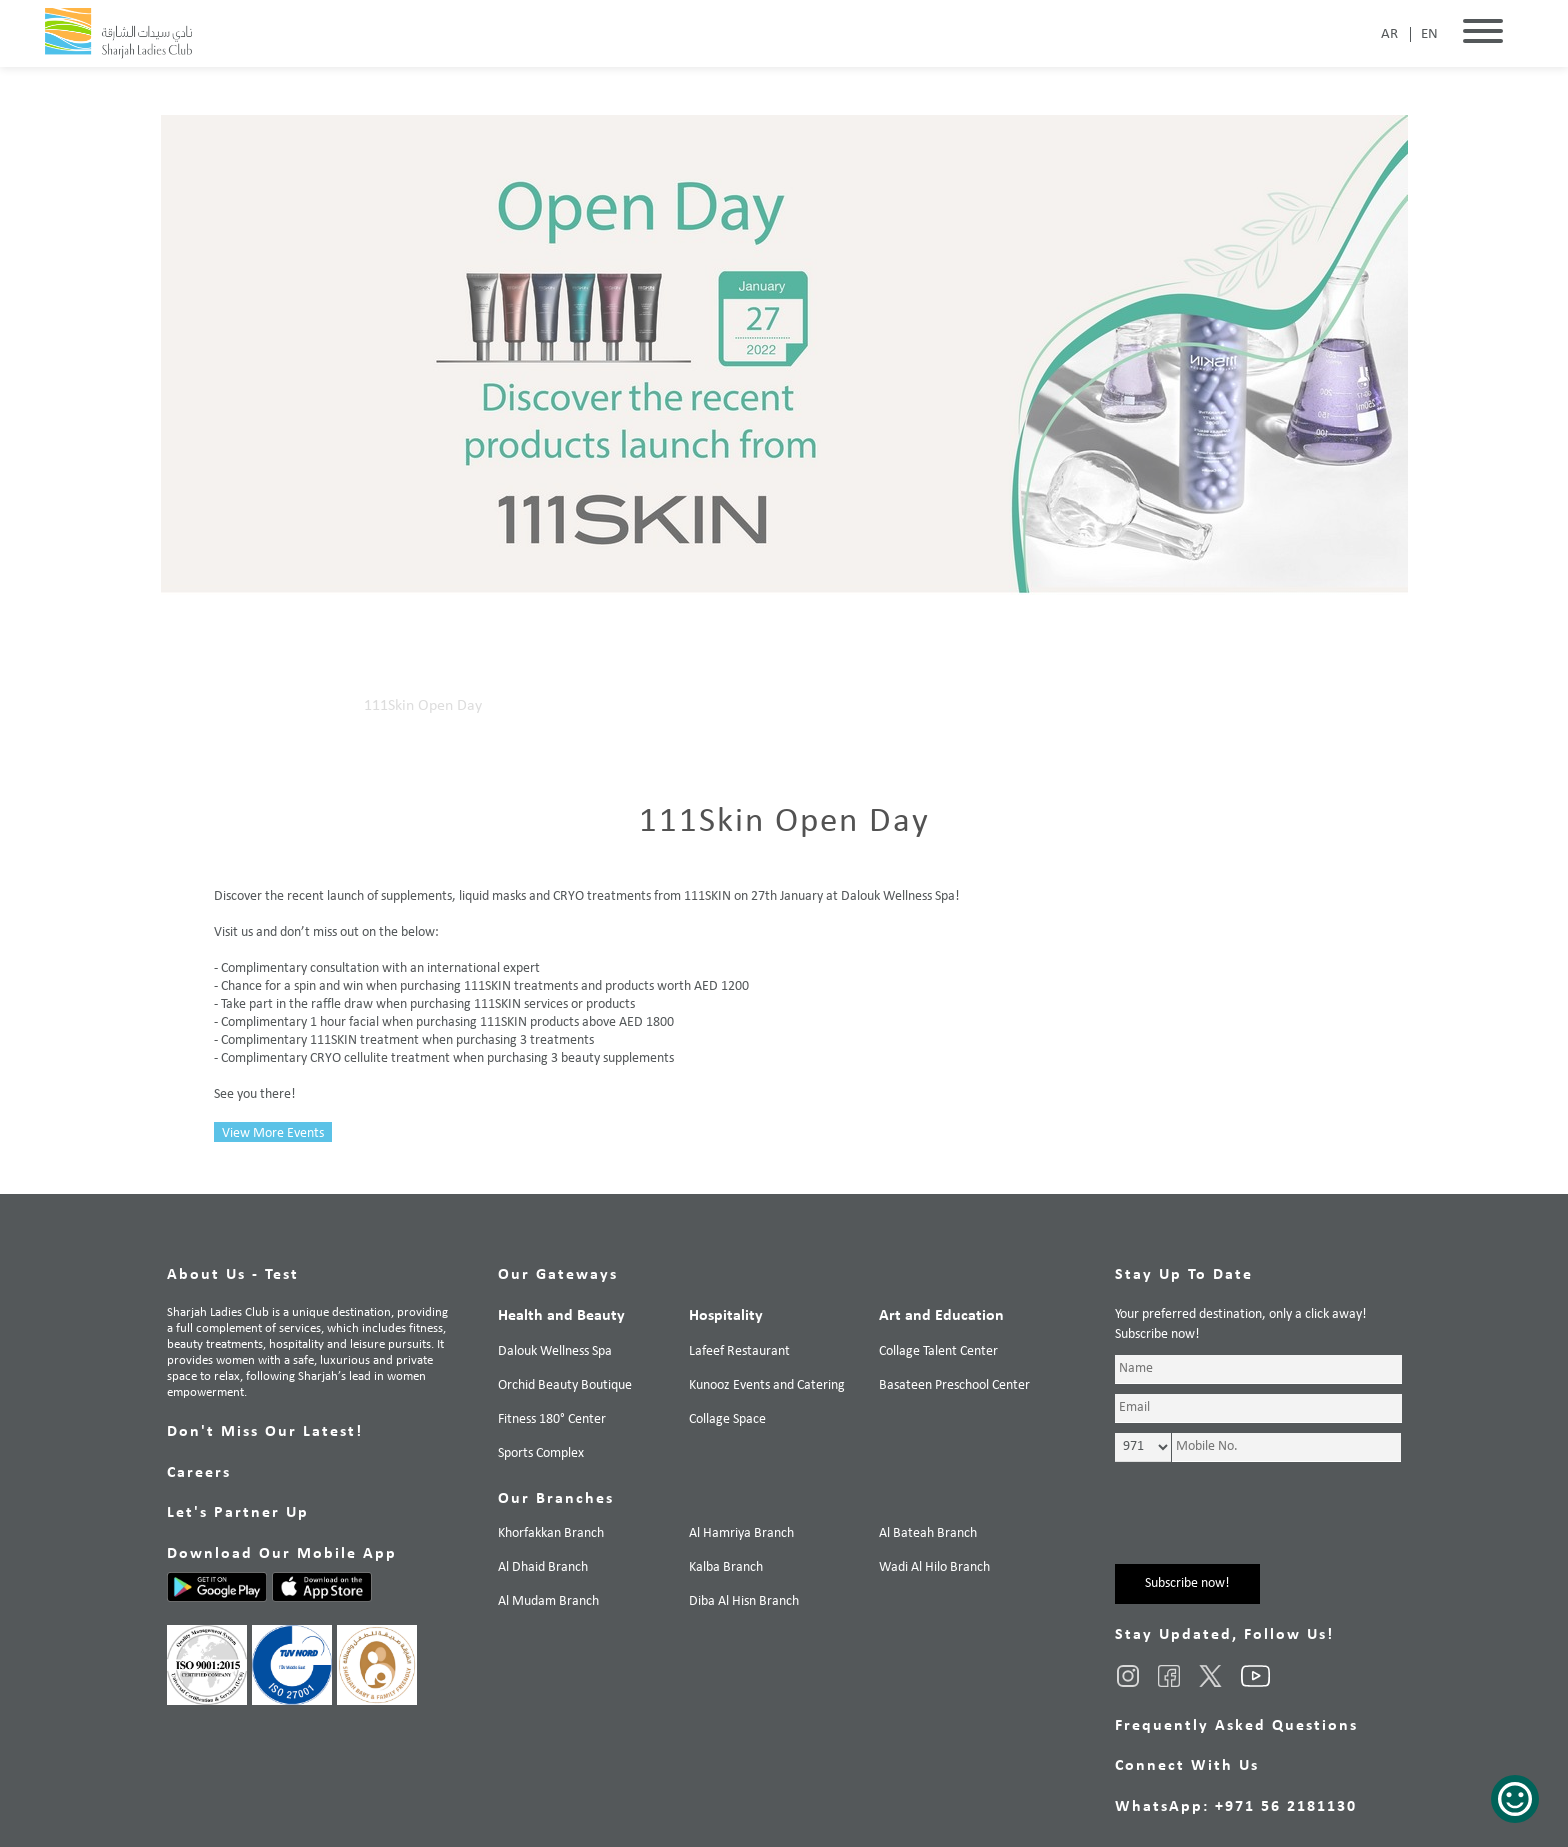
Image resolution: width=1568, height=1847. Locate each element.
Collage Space (727, 1419)
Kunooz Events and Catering (767, 1385)
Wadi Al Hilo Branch (934, 1567)
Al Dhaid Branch (543, 1567)
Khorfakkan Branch (551, 1533)
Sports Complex (541, 1453)
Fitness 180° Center (552, 1419)
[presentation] (1267, 1525)
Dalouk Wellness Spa (555, 1351)
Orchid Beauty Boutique (565, 1385)
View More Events (273, 1133)
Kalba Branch (726, 1567)
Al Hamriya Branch (741, 1533)
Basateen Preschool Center (954, 1385)
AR (1389, 34)
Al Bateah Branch (928, 1533)
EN (1429, 34)
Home (233, 706)
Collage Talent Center (938, 1351)
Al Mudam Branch (548, 1601)
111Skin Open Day (423, 706)
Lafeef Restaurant (739, 1351)
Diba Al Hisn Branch (744, 1601)
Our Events (308, 706)
